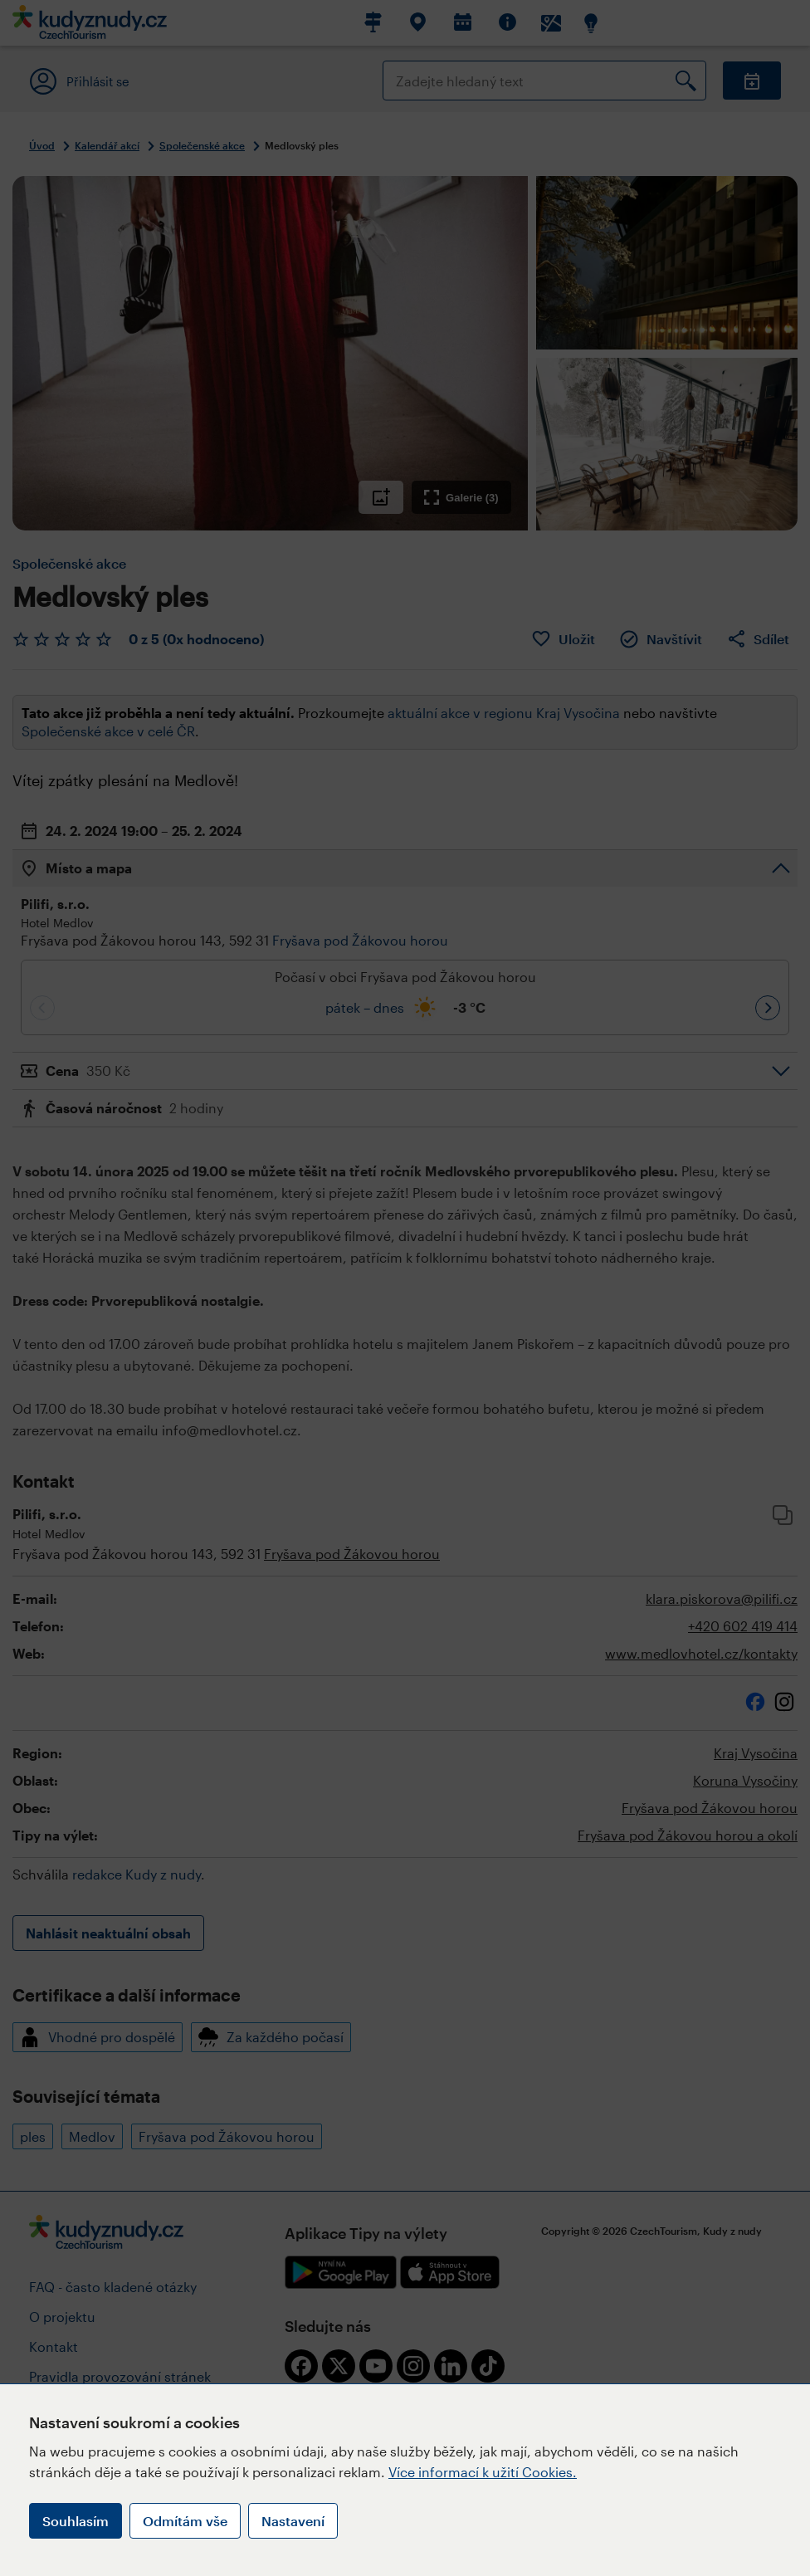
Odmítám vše (185, 2521)
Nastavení (292, 2521)
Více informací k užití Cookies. (482, 2472)
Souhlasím (75, 2521)
